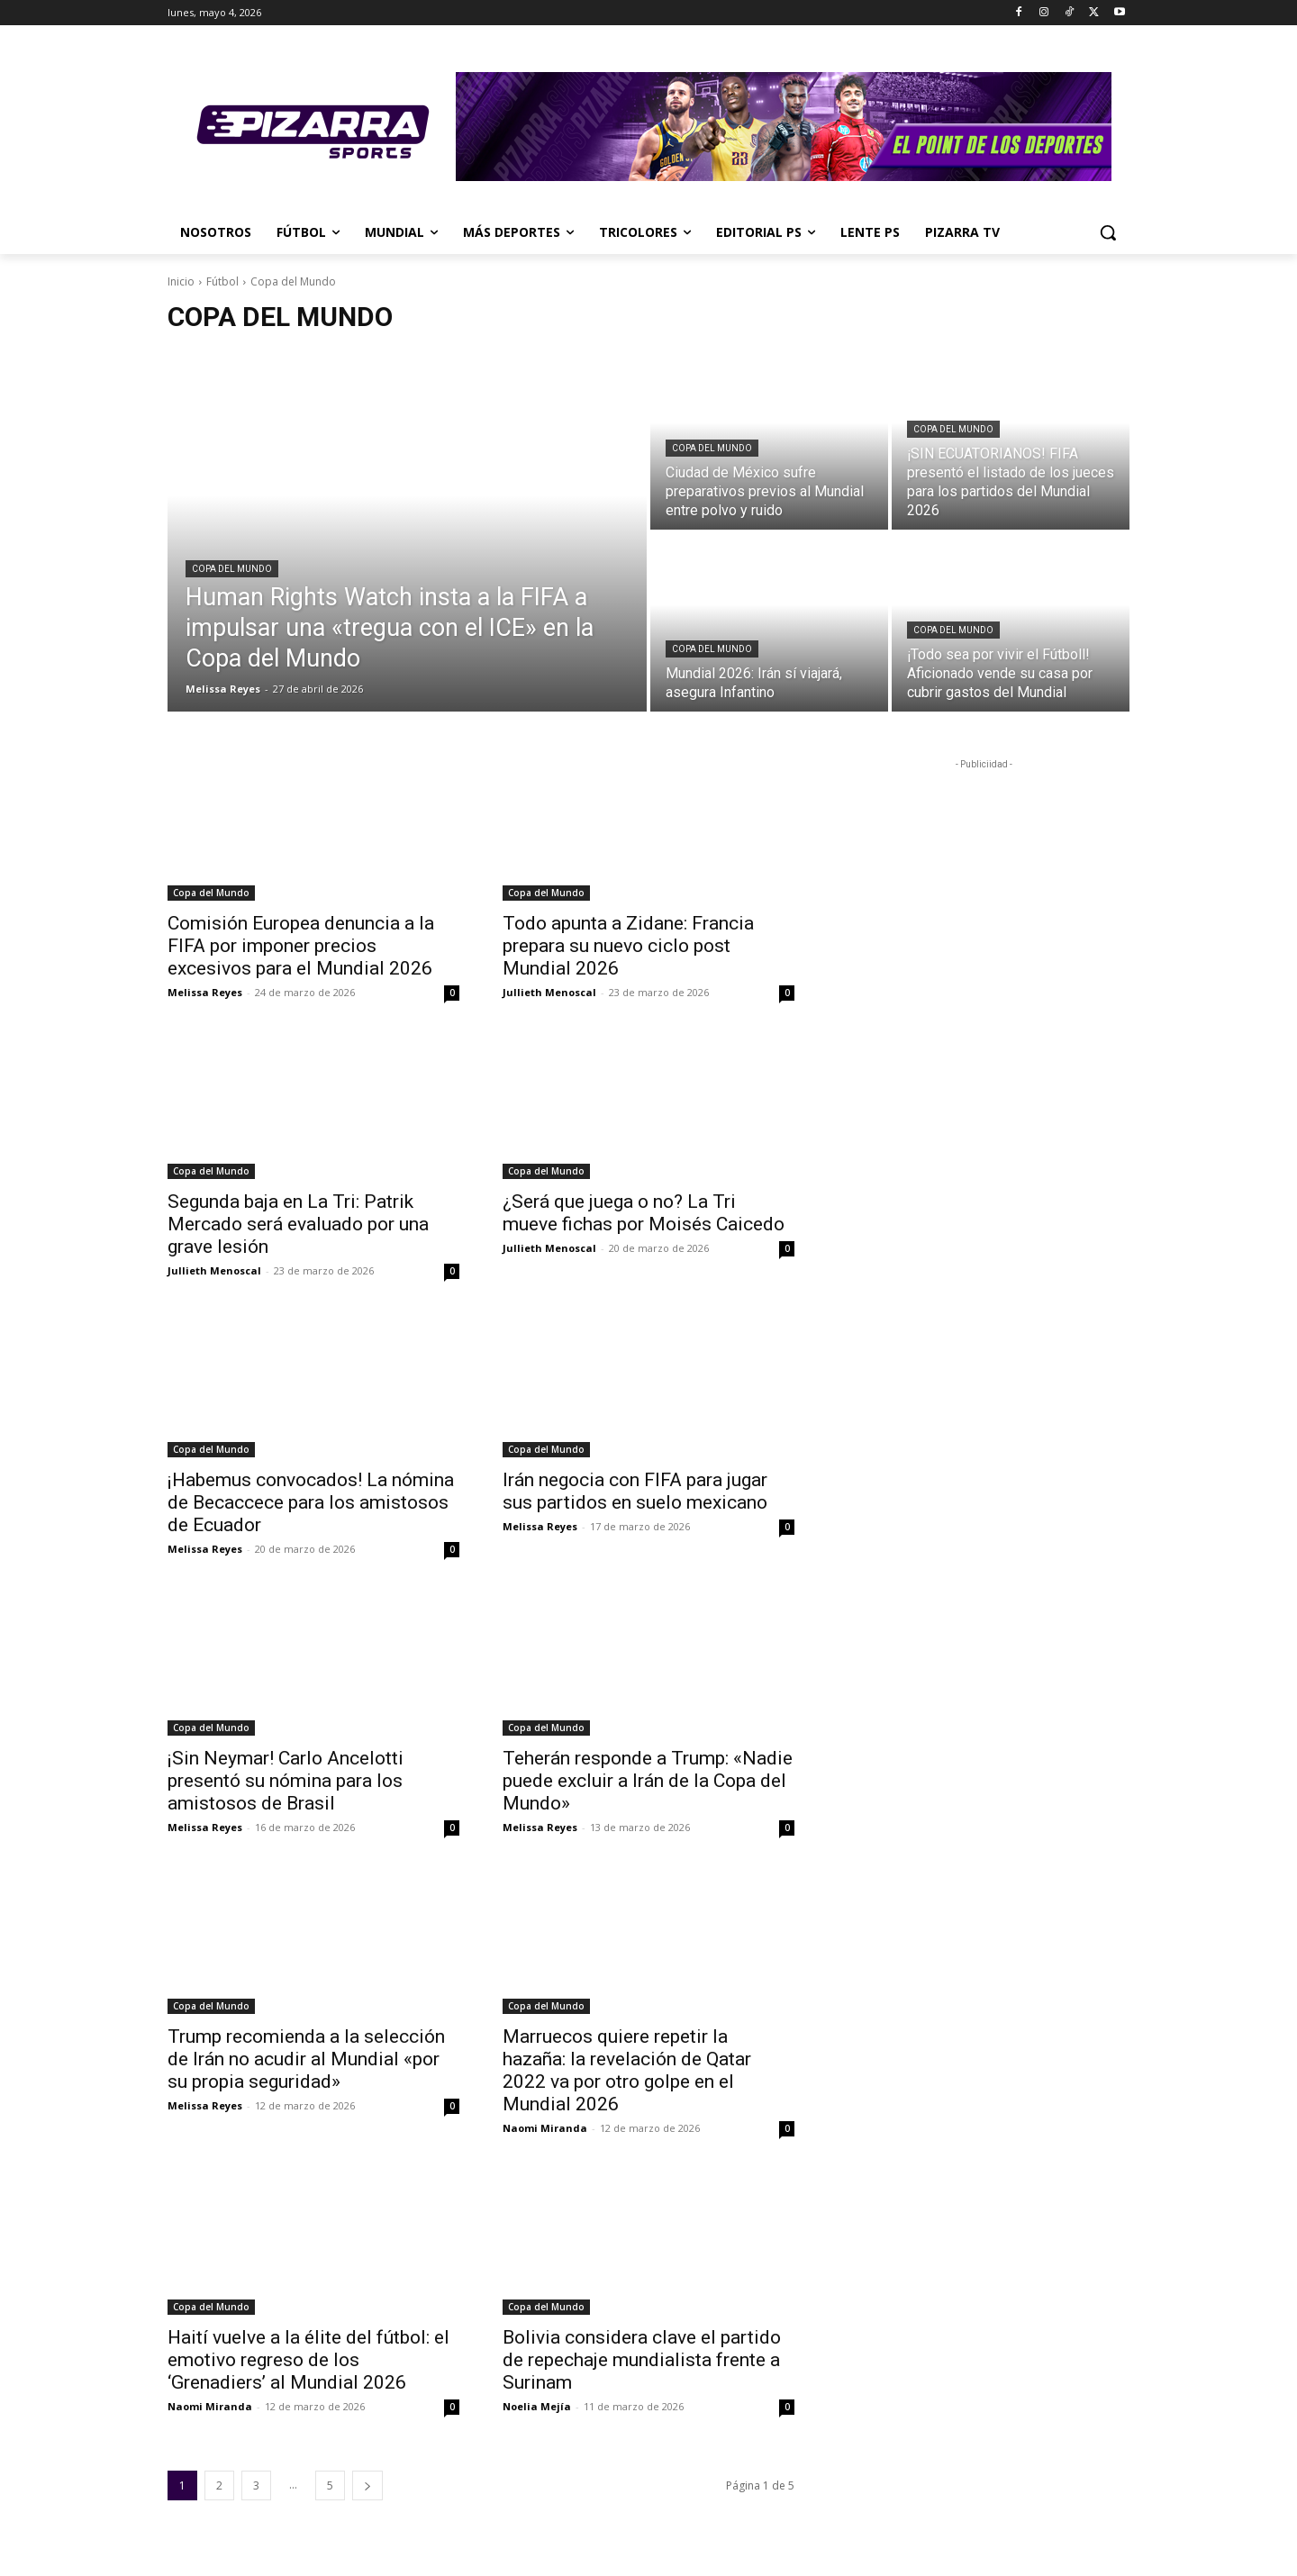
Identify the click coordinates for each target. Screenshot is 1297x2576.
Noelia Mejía (537, 2406)
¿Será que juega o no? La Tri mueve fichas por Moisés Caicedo (644, 1213)
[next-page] (367, 2485)
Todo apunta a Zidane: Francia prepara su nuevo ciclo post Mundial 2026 (628, 945)
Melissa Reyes (205, 992)
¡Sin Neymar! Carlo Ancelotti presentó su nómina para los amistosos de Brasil (286, 1780)
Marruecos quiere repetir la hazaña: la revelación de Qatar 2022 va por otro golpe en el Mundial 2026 (627, 2070)
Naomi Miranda (545, 2128)
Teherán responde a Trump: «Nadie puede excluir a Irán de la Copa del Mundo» (648, 1780)
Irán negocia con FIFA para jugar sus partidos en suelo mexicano (635, 1491)
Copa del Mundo (232, 569)
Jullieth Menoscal (549, 992)
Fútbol (222, 281)
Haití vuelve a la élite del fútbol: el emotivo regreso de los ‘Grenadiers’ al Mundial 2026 (308, 2360)
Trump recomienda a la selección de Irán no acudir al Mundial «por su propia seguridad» (306, 2059)
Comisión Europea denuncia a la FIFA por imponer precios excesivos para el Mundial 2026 (301, 945)
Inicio (181, 281)
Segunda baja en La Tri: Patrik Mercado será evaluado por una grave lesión (298, 1224)
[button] (1107, 232)
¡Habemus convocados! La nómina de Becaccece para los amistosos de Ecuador (311, 1502)
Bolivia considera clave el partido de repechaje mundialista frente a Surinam (642, 2360)
